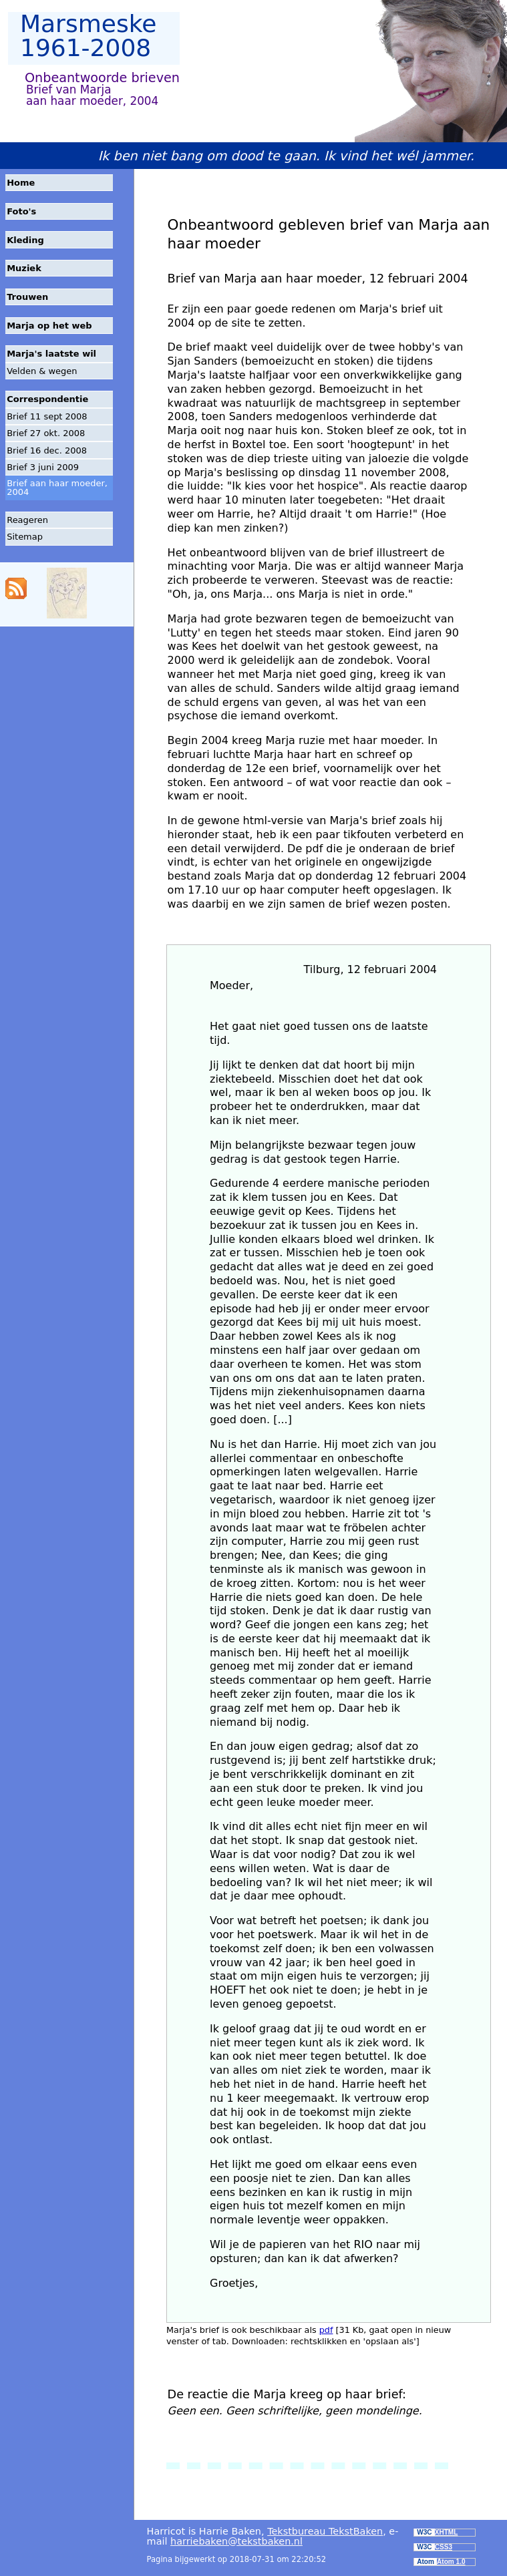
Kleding (25, 240)
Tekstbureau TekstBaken (325, 2531)
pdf (326, 2330)
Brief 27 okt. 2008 (46, 433)
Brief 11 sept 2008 (47, 416)
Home (21, 183)
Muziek (24, 268)
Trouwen (27, 297)
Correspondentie (47, 399)
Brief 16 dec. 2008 (47, 450)
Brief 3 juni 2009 (43, 467)
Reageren (27, 520)
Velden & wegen (42, 371)
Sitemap (25, 537)
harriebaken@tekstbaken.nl (236, 2541)
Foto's (21, 211)
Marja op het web (49, 326)
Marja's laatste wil (51, 354)
